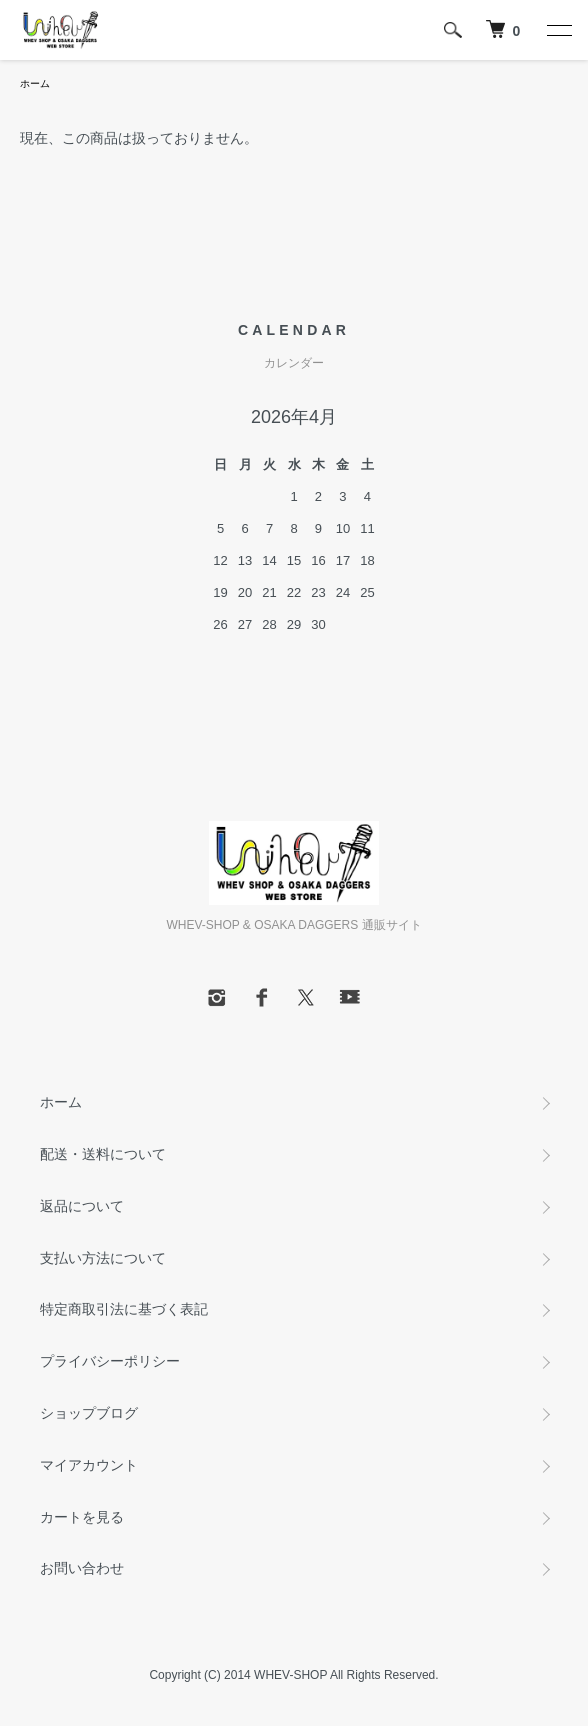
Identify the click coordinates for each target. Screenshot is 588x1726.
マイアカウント (89, 1465)
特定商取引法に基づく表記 (124, 1309)
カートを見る (82, 1517)
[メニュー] (558, 30)
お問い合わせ (82, 1568)
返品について (82, 1206)
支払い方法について (103, 1258)
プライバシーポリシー (110, 1361)
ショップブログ (89, 1413)
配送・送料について (103, 1154)
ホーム (35, 83)
